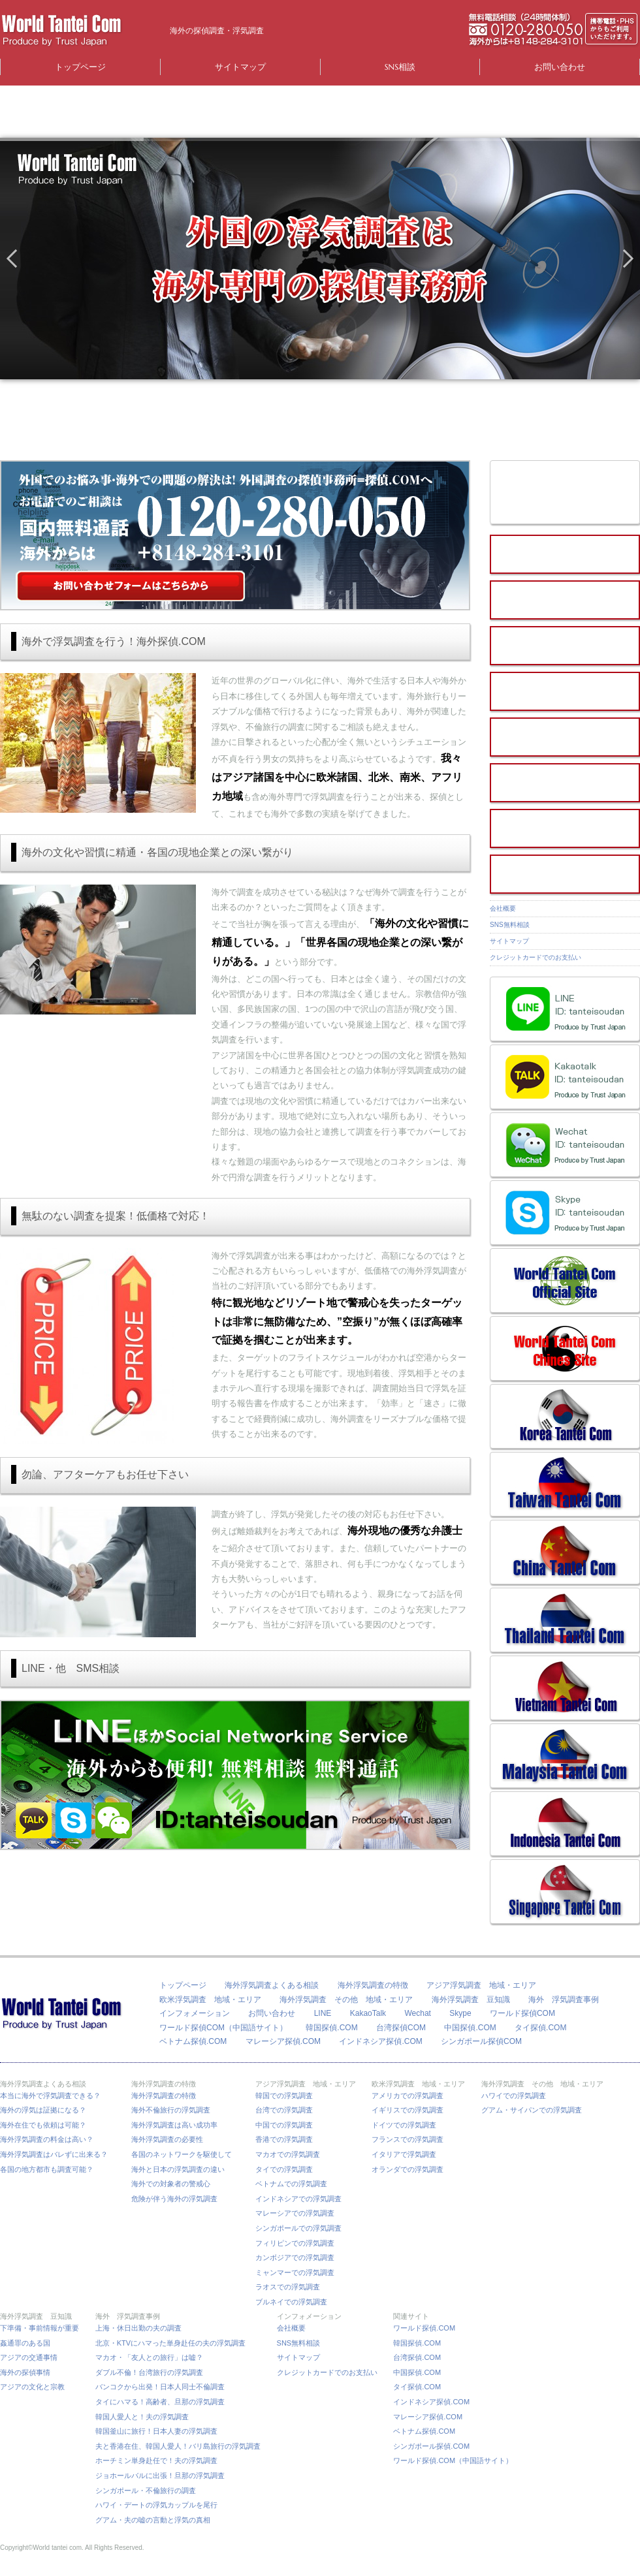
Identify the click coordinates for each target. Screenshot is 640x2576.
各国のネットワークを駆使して (185, 2154)
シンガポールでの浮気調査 (298, 2228)
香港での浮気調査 (284, 2139)
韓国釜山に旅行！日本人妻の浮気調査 (156, 2431)
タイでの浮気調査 (284, 2169)
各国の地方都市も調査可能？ (46, 2169)
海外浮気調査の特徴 (373, 1985)
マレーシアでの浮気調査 (294, 2213)
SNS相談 (400, 66)
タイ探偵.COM (540, 2027)
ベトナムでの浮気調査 (291, 2184)
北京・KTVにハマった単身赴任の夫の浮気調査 (170, 2343)
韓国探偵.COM (331, 2027)
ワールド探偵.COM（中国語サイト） (453, 2460)
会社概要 (503, 908)
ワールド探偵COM (522, 2013)
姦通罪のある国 (25, 2343)
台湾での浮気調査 (284, 2110)
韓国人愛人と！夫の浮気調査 (142, 2417)
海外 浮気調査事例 (563, 1999)
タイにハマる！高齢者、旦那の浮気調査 (160, 2402)
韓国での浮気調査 (284, 2095)
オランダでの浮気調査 (407, 2169)
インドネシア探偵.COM (380, 2041)
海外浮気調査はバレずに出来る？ (57, 2154)
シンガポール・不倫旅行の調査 (145, 2490)
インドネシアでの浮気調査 (298, 2199)
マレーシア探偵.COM (283, 2041)
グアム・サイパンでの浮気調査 (531, 2110)
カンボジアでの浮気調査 (294, 2257)
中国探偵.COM (470, 2027)
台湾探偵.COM (417, 2357)
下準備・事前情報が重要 (39, 2328)
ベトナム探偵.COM (193, 2041)
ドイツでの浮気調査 (404, 2125)
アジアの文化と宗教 (32, 2387)
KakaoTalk (368, 2013)
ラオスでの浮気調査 (287, 2287)
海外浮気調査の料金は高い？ (46, 2139)
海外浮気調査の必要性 (167, 2139)
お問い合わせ (559, 66)
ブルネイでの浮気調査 (291, 2302)
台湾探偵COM (401, 2027)
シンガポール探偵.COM (431, 2446)
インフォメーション (194, 2013)
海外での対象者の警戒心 (170, 2184)
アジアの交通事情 (28, 2357)
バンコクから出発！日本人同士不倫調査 (160, 2387)
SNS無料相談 (510, 924)
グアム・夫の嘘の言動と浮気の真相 (152, 2520)
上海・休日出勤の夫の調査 (138, 2328)
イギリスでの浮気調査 (407, 2110)
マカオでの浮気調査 (287, 2154)
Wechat (417, 2013)
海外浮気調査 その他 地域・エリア (346, 1999)
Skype (460, 2013)
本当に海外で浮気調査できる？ (54, 2095)
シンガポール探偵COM (481, 2041)
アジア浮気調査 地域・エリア (481, 1985)
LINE (323, 2013)
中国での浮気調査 (284, 2125)
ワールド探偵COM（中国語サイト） (223, 2027)
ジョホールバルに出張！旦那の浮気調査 (160, 2475)
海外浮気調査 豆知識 (471, 1999)
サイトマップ (240, 66)
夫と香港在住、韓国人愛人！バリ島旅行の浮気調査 (178, 2446)
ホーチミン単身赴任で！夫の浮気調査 (156, 2460)
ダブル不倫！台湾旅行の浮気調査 (149, 2372)
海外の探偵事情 (25, 2372)
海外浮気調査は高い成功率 (178, 2125)
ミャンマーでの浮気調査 (294, 2272)
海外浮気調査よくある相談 (272, 1985)
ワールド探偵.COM (424, 2328)
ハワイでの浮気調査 (513, 2095)
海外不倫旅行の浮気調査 (170, 2110)
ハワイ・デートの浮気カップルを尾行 (156, 2505)
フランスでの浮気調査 (407, 2139)
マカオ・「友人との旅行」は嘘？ (149, 2357)
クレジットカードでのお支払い (535, 957)
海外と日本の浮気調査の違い (178, 2169)
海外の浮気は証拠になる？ (43, 2110)
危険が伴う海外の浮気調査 (174, 2199)
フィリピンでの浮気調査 (294, 2243)
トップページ (80, 66)
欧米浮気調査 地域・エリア (210, 1999)
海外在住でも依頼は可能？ (43, 2125)
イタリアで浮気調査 (404, 2154)
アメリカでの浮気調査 (407, 2095)
